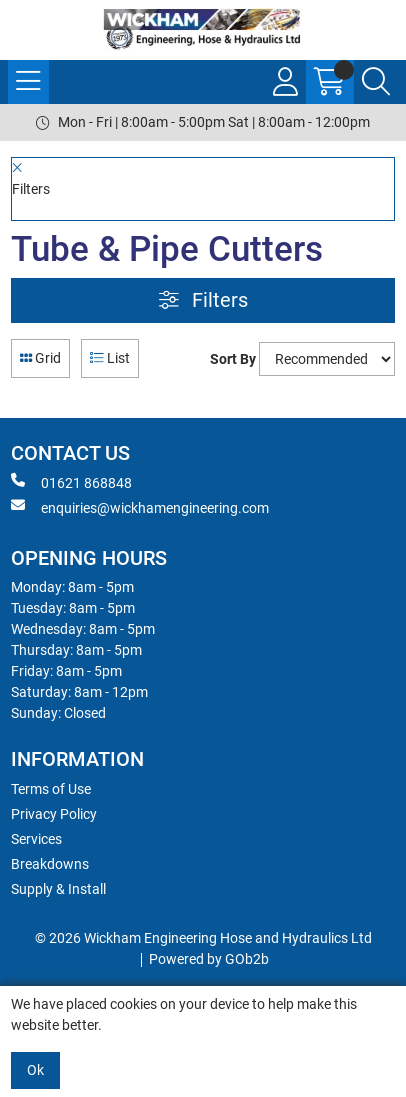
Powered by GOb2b (209, 959)
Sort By (233, 359)
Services (36, 839)
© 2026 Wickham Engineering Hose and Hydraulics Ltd (203, 938)
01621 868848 (71, 482)
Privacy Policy (54, 814)
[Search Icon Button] (376, 82)
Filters (203, 300)
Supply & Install (58, 889)
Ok (35, 1070)
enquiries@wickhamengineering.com (140, 507)
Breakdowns (50, 864)
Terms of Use (51, 789)
